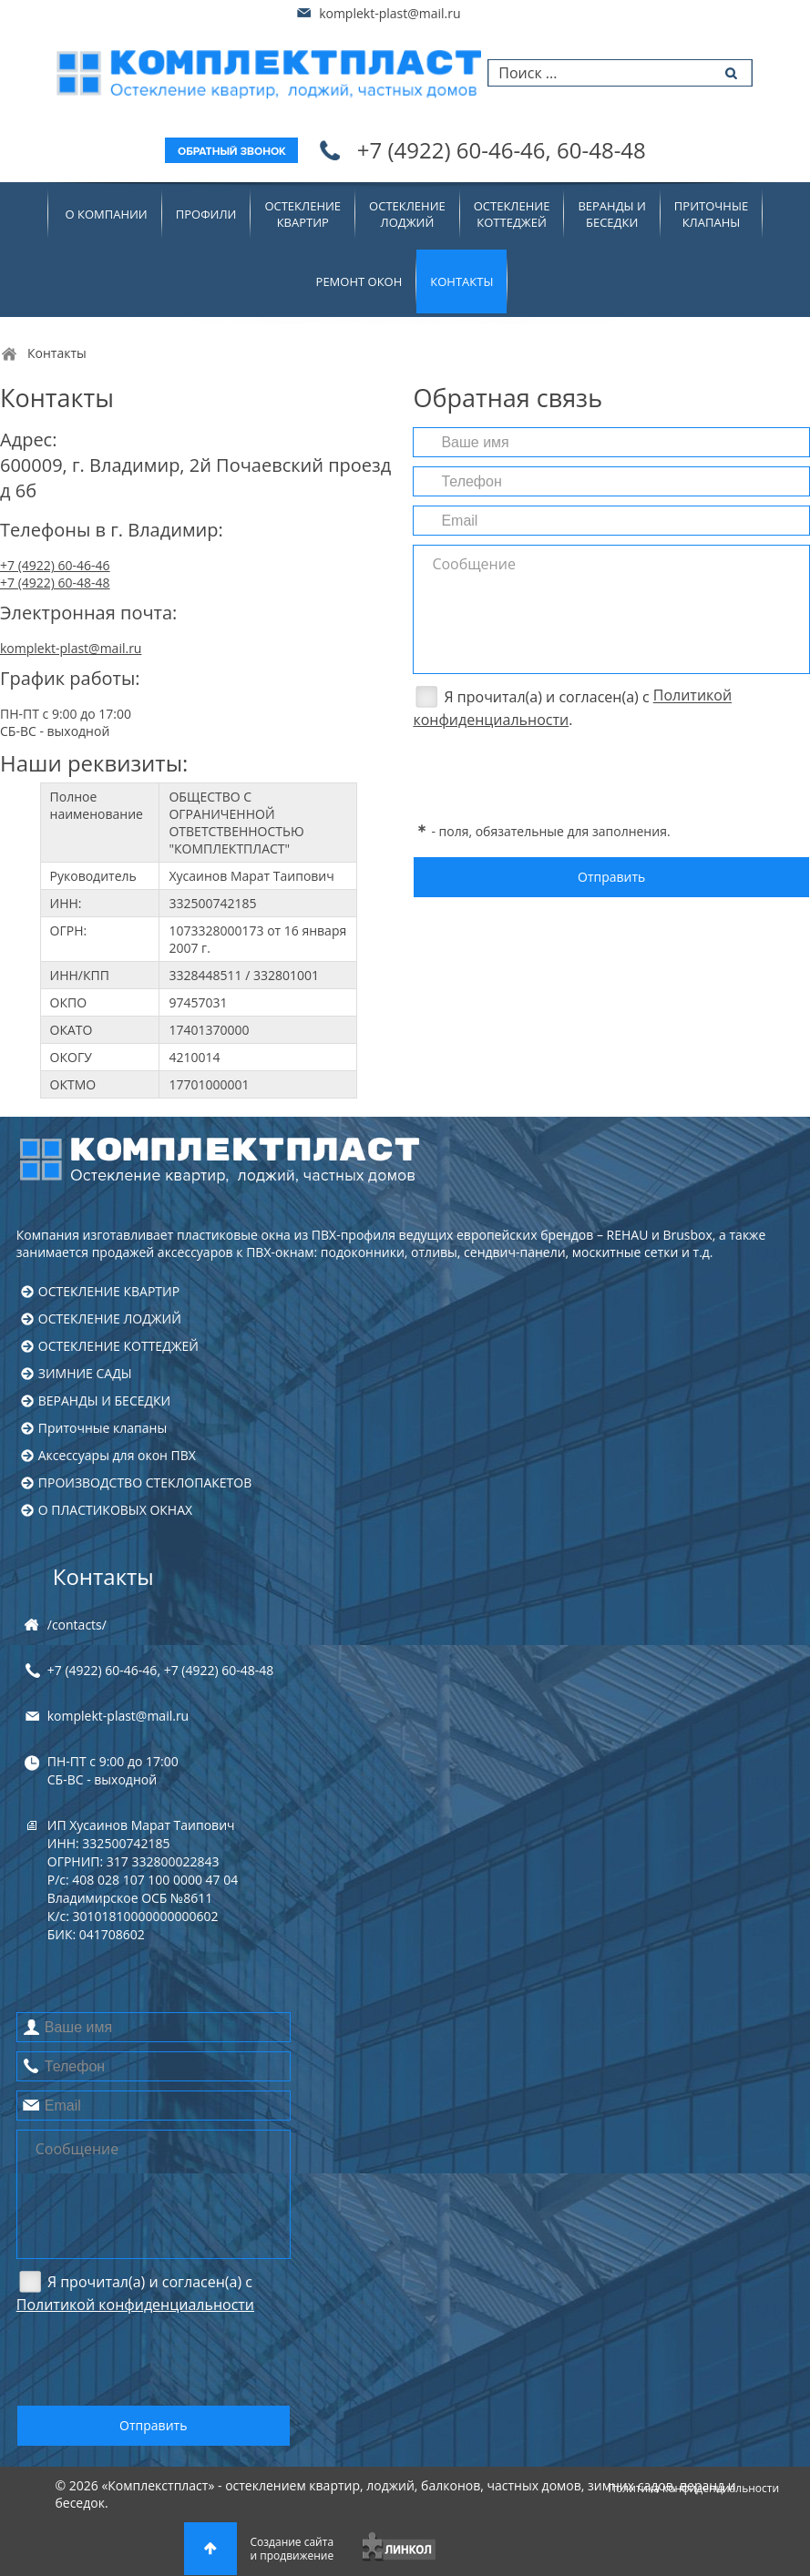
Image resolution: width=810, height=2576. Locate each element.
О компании (107, 214)
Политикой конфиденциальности (135, 2305)
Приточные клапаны (102, 1427)
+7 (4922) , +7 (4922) (160, 1670)
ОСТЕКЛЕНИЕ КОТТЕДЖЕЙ (118, 1345)
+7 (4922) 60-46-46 (55, 565)
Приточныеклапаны (711, 214)
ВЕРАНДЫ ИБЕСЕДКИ (611, 214)
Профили (206, 214)
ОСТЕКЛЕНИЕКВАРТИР (302, 214)
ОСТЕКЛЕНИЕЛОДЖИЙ (407, 214)
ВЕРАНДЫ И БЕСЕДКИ (104, 1400)
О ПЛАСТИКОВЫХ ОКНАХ (115, 1509)
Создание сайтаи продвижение (291, 2548)
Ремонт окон (359, 281)
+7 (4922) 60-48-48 (55, 582)
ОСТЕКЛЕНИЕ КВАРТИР (108, 1291)
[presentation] (551, 773)
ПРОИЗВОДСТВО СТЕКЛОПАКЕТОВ (145, 1482)
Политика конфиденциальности (693, 2488)
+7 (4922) (501, 150)
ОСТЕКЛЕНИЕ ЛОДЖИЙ (109, 1318)
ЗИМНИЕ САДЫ (85, 1373)
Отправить (611, 876)
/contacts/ (77, 1624)
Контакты (103, 1576)
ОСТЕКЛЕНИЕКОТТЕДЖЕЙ (512, 214)
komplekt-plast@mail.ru (389, 13)
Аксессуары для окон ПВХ (117, 1455)
